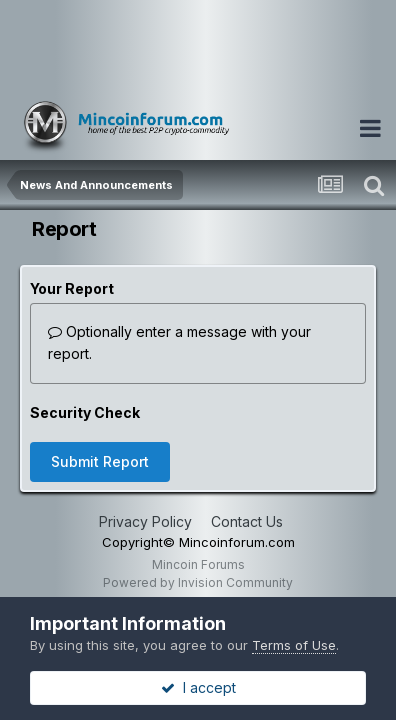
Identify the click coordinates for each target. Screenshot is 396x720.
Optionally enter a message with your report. (179, 342)
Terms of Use (294, 645)
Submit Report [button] (100, 461)
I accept (198, 687)
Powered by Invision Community (198, 582)
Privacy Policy (145, 521)
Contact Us (247, 521)
